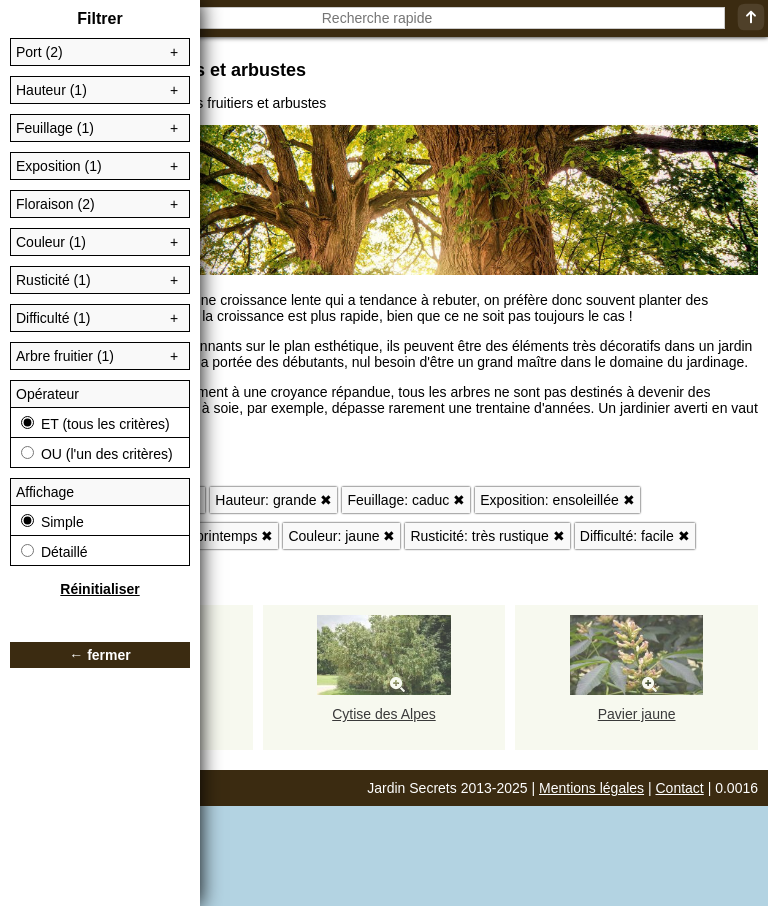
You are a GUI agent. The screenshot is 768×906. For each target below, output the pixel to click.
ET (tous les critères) (95, 424)
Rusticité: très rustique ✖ (487, 536)
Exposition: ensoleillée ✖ (557, 500)
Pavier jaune (637, 714)
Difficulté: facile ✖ (635, 536)
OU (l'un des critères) (97, 454)
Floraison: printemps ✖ (202, 536)
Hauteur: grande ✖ (273, 500)
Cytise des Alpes (384, 714)
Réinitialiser (99, 589)
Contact (680, 788)
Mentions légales (591, 788)
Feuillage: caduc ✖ (406, 500)
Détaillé (54, 552)
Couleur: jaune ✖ (341, 536)
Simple (52, 522)
